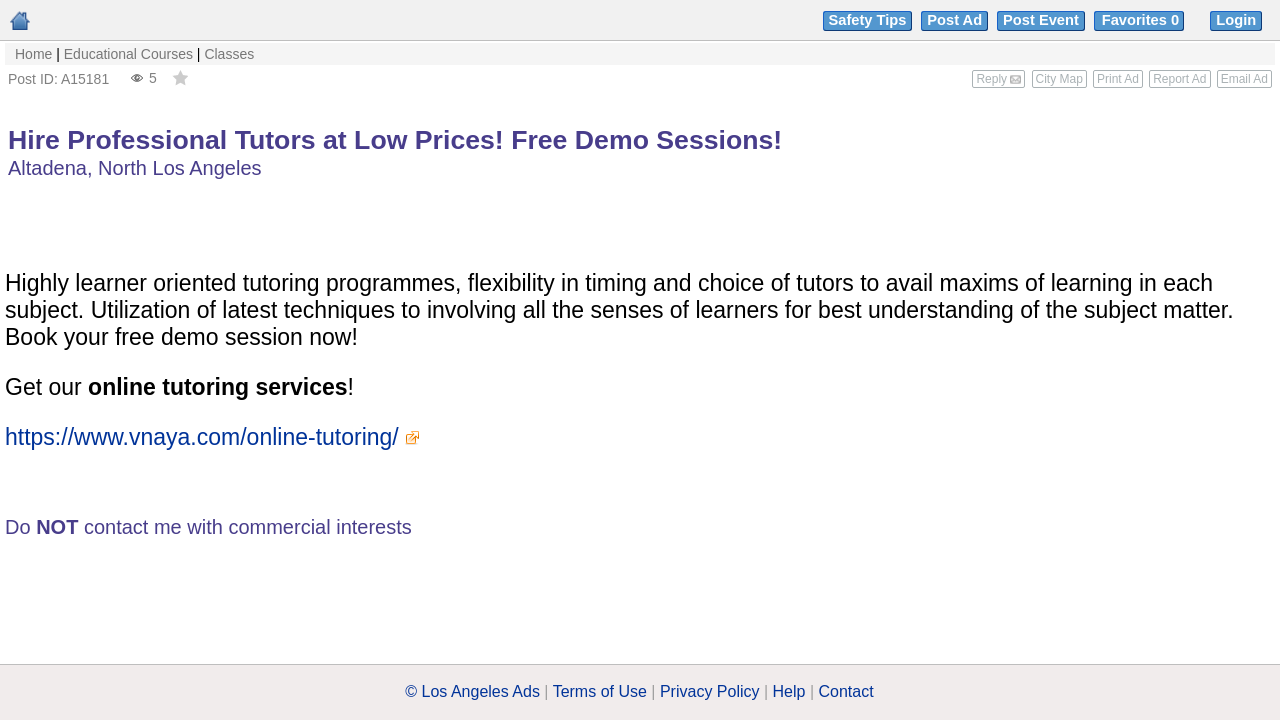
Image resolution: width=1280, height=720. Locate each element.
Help (789, 691)
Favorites (1142, 20)
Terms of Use (600, 691)
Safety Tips (868, 20)
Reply (998, 79)
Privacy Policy (710, 691)
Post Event (1041, 20)
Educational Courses (128, 54)
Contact (846, 691)
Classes (229, 54)
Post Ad (954, 20)
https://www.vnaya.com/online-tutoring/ (202, 437)
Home (33, 54)
